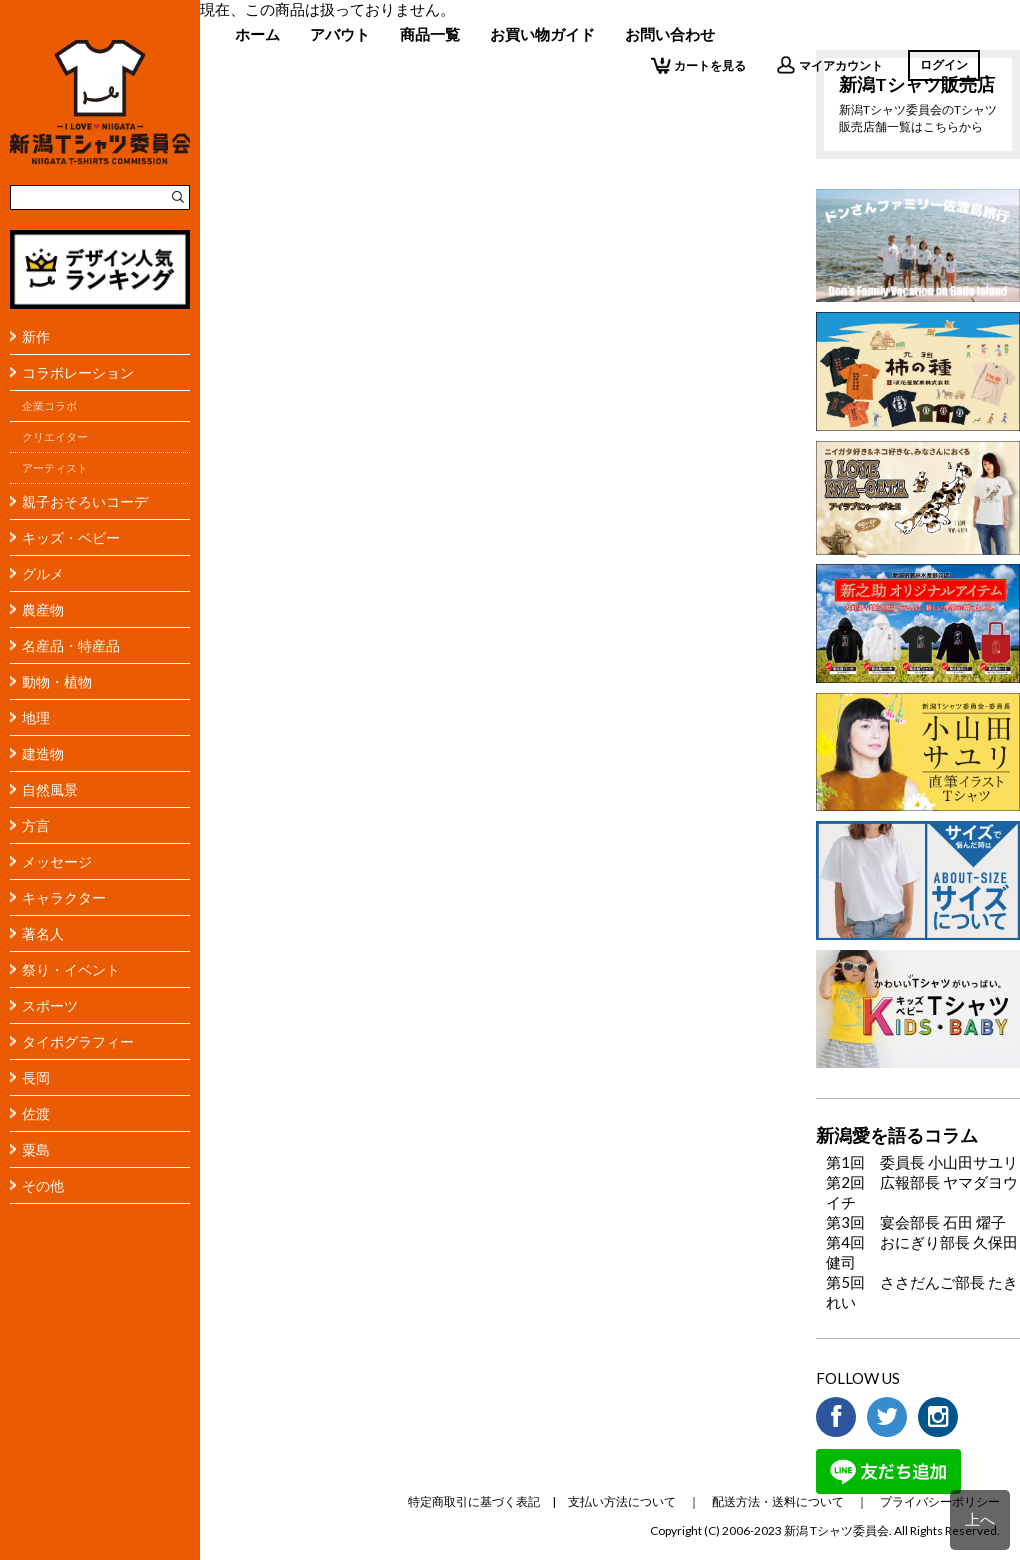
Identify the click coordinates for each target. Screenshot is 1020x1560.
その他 (43, 1185)
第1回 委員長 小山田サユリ (922, 1162)
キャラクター (64, 897)
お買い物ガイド (542, 34)
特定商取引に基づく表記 (474, 1501)
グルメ (43, 573)
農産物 (43, 609)
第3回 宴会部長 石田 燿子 (916, 1222)
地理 (36, 717)
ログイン (944, 64)
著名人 (43, 933)
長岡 (36, 1077)
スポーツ (50, 1005)
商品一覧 (430, 34)
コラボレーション (78, 372)
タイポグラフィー (78, 1041)
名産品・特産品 (71, 645)
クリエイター (55, 437)
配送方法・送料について (778, 1501)
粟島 (36, 1149)
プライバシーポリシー (940, 1501)
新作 (36, 336)
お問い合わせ (670, 34)
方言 (36, 825)
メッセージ (57, 861)
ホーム (257, 34)
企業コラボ (49, 406)
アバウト (340, 34)
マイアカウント (829, 65)
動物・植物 (57, 681)
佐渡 (36, 1113)
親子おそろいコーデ (85, 501)
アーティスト (55, 468)
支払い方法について (622, 1501)
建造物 (43, 753)
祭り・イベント (71, 969)
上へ (980, 1519)
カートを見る (698, 65)
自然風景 (50, 789)
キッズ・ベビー (71, 537)
